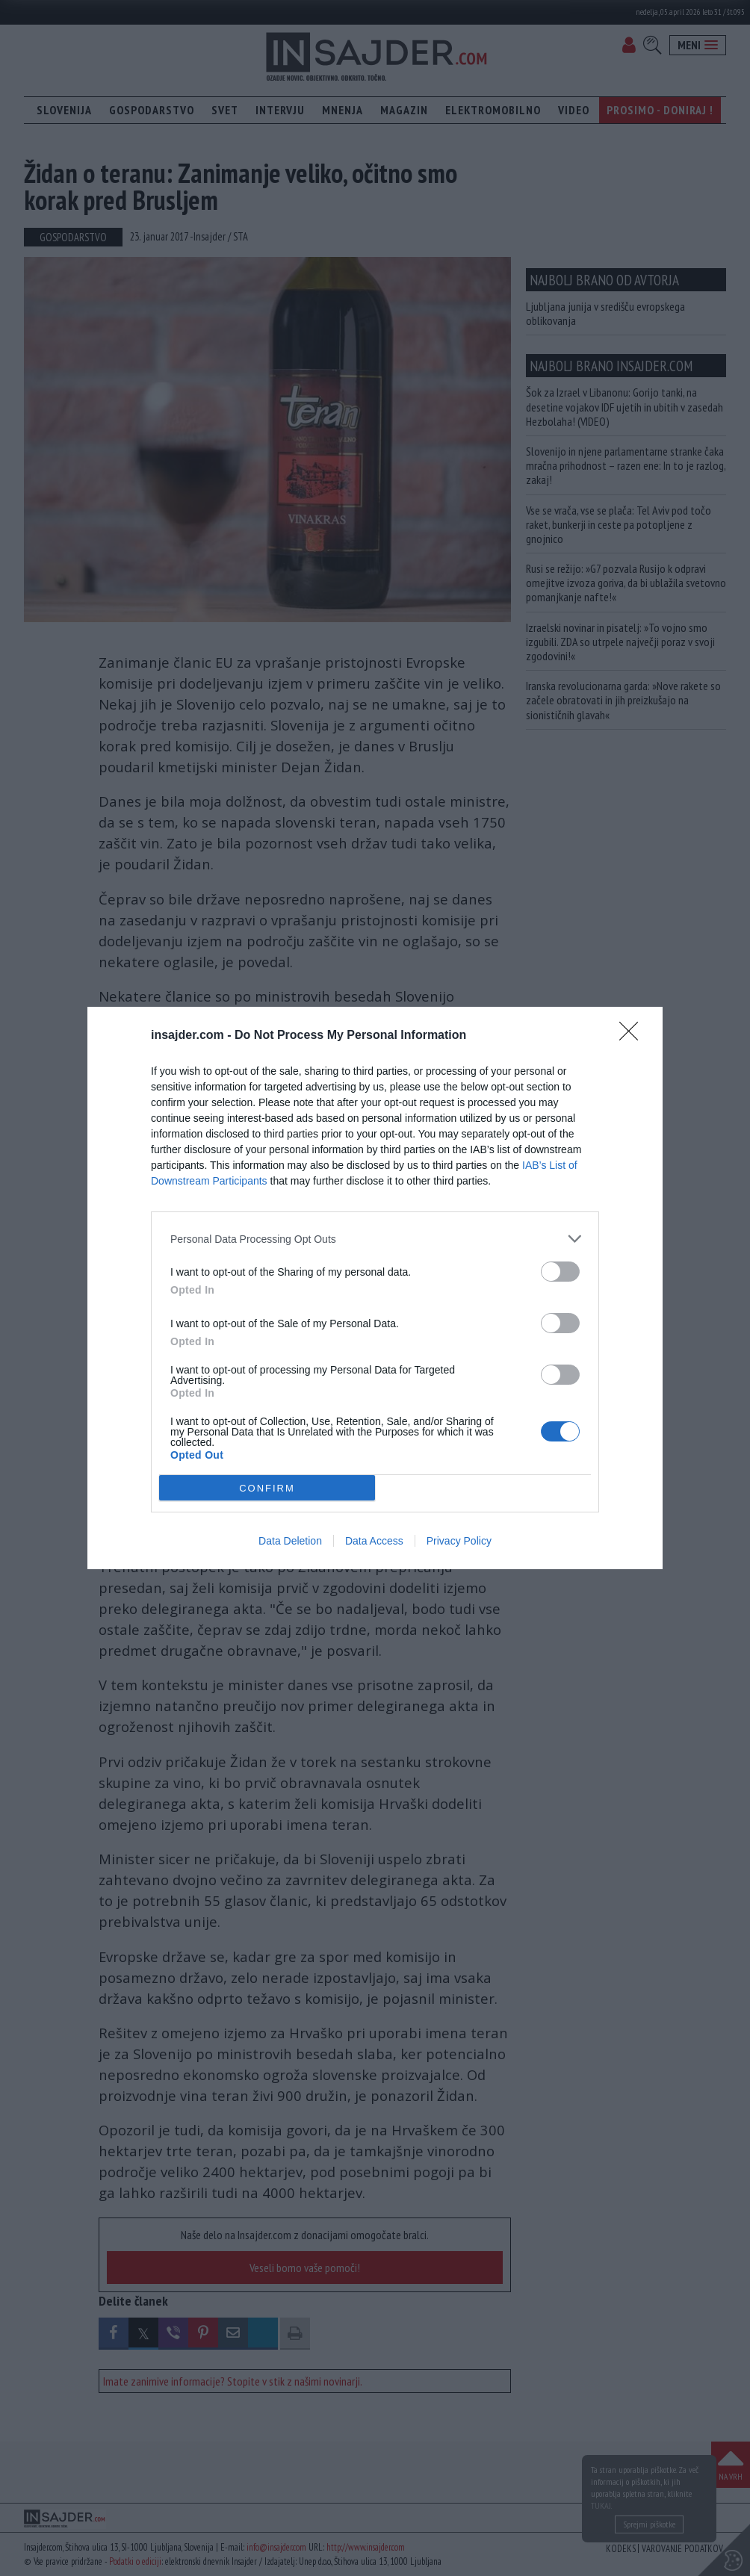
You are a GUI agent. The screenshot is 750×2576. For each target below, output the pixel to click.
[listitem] (375, 1239)
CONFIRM (267, 1488)
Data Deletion (290, 1541)
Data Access (374, 1541)
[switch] (560, 1271)
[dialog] (375, 1288)
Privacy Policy (459, 1541)
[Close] (633, 1036)
